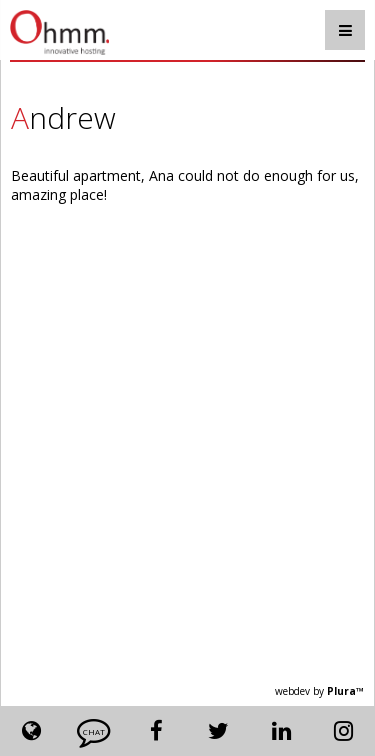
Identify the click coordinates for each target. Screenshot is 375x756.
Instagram (344, 731)
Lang (31, 731)
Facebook (156, 731)
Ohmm (69, 32)
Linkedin (281, 731)
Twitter (219, 731)
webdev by (319, 691)
